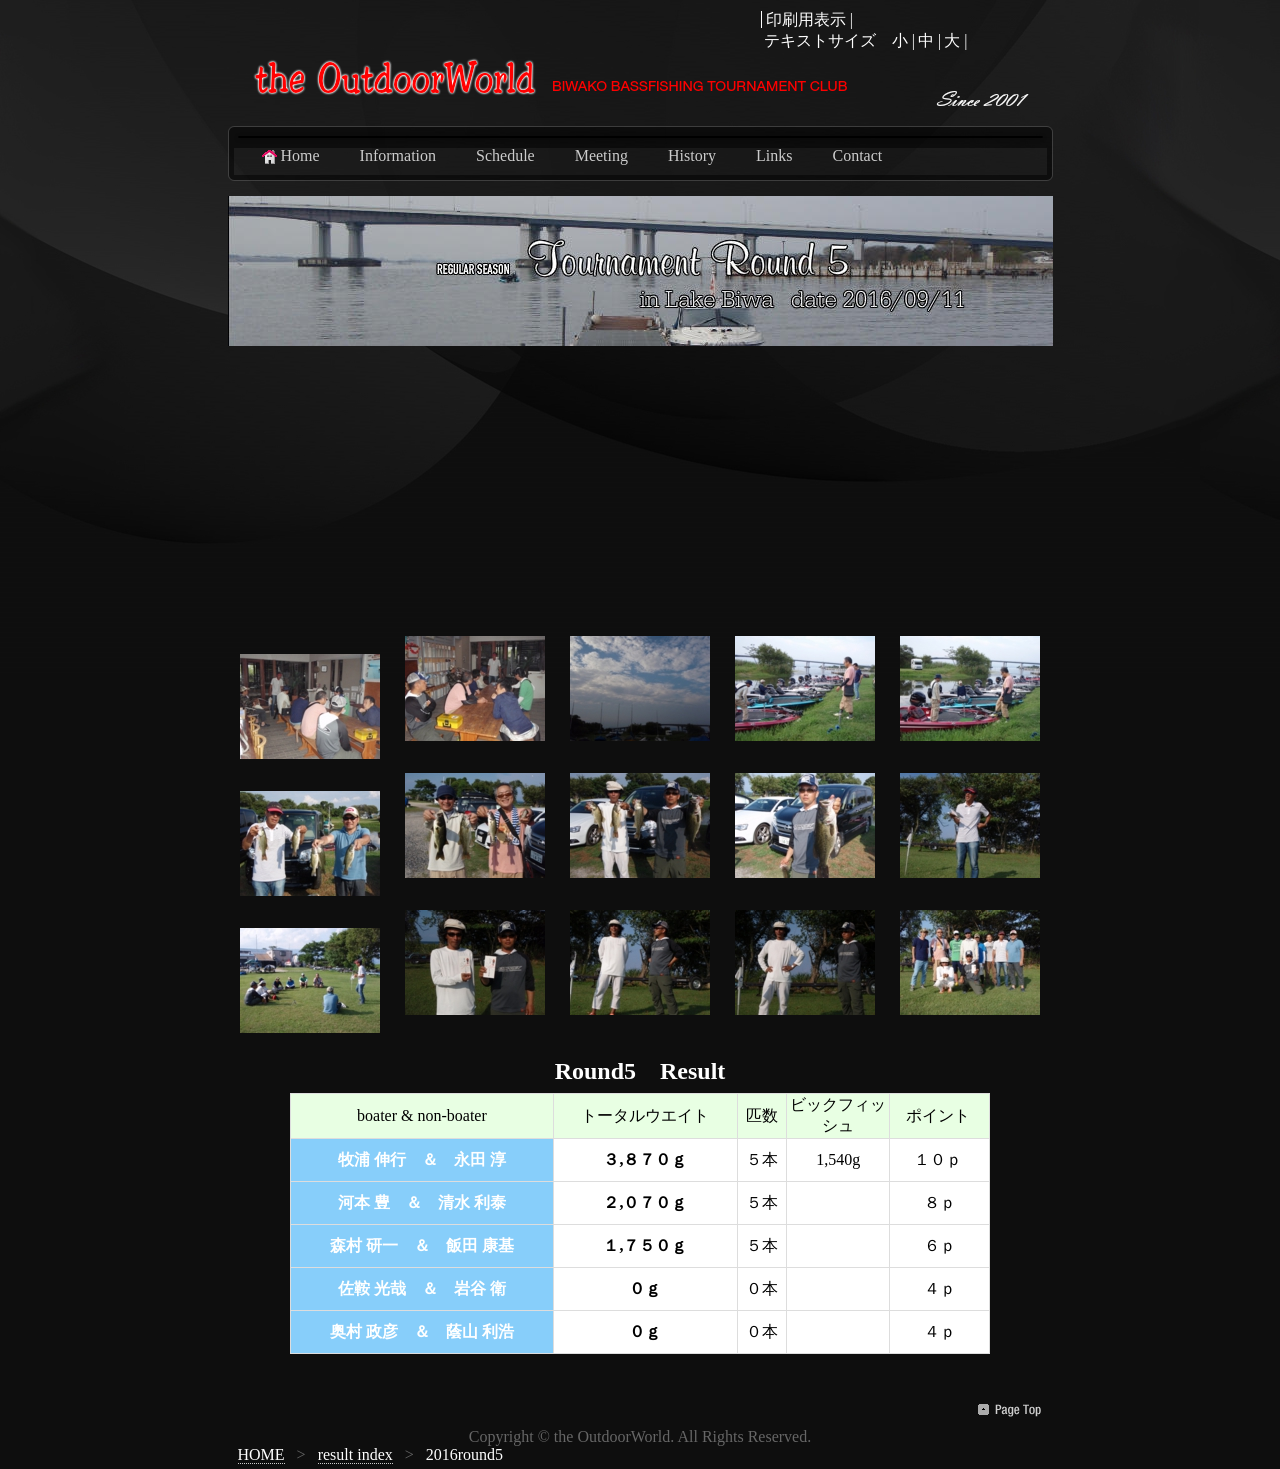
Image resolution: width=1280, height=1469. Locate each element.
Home (289, 156)
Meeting (601, 155)
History (692, 155)
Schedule (505, 155)
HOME (261, 1454)
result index (355, 1454)
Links (774, 155)
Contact (857, 155)
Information (398, 155)
